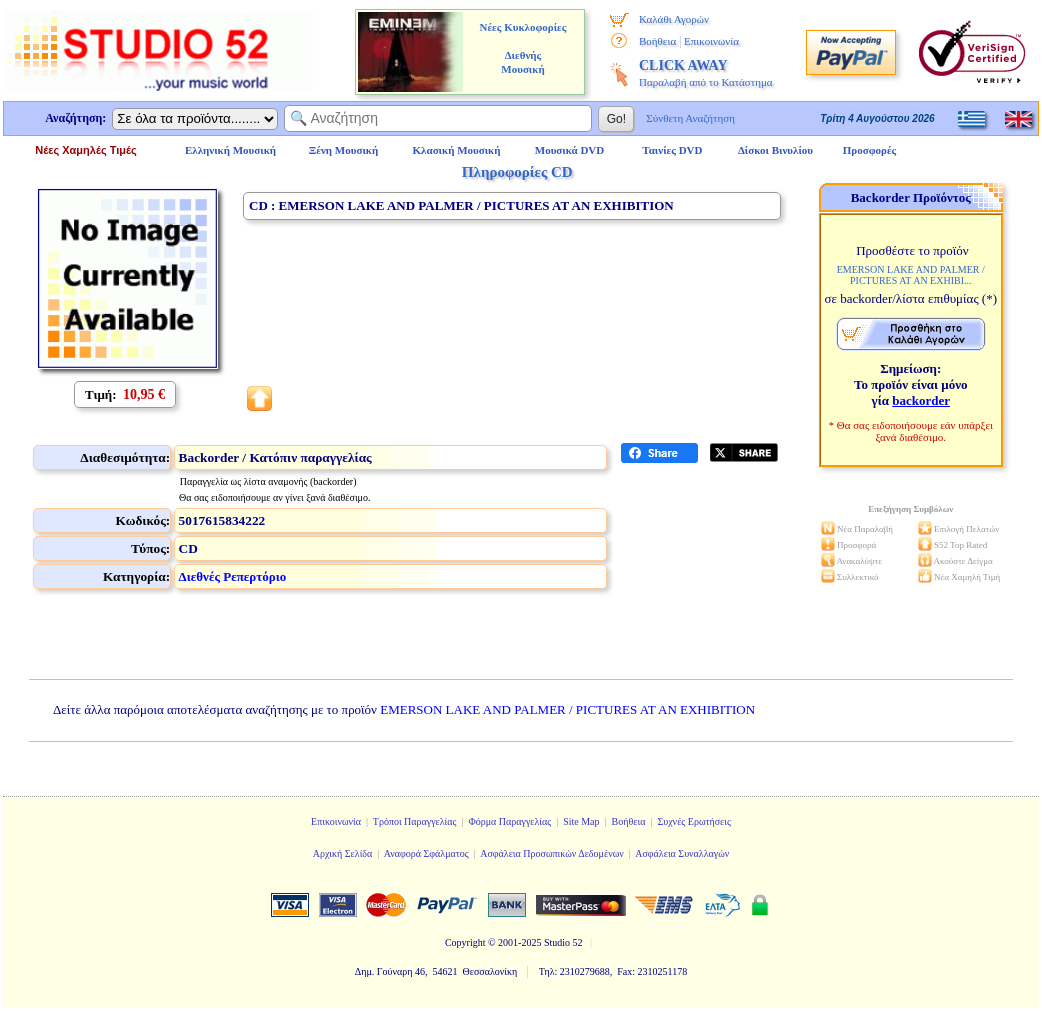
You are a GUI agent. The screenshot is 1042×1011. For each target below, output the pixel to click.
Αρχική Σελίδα (343, 853)
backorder (921, 400)
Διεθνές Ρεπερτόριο (233, 576)
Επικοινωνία (711, 41)
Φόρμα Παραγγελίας (509, 821)
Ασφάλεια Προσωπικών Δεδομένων (552, 853)
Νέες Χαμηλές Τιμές (85, 150)
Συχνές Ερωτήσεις (694, 821)
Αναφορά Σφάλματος (426, 853)
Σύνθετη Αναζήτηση (690, 118)
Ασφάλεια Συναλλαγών (682, 853)
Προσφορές (870, 150)
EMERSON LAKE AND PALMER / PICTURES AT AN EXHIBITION (567, 709)
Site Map (581, 821)
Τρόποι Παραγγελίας (415, 821)
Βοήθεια (657, 41)
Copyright (465, 942)
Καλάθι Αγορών (674, 19)
